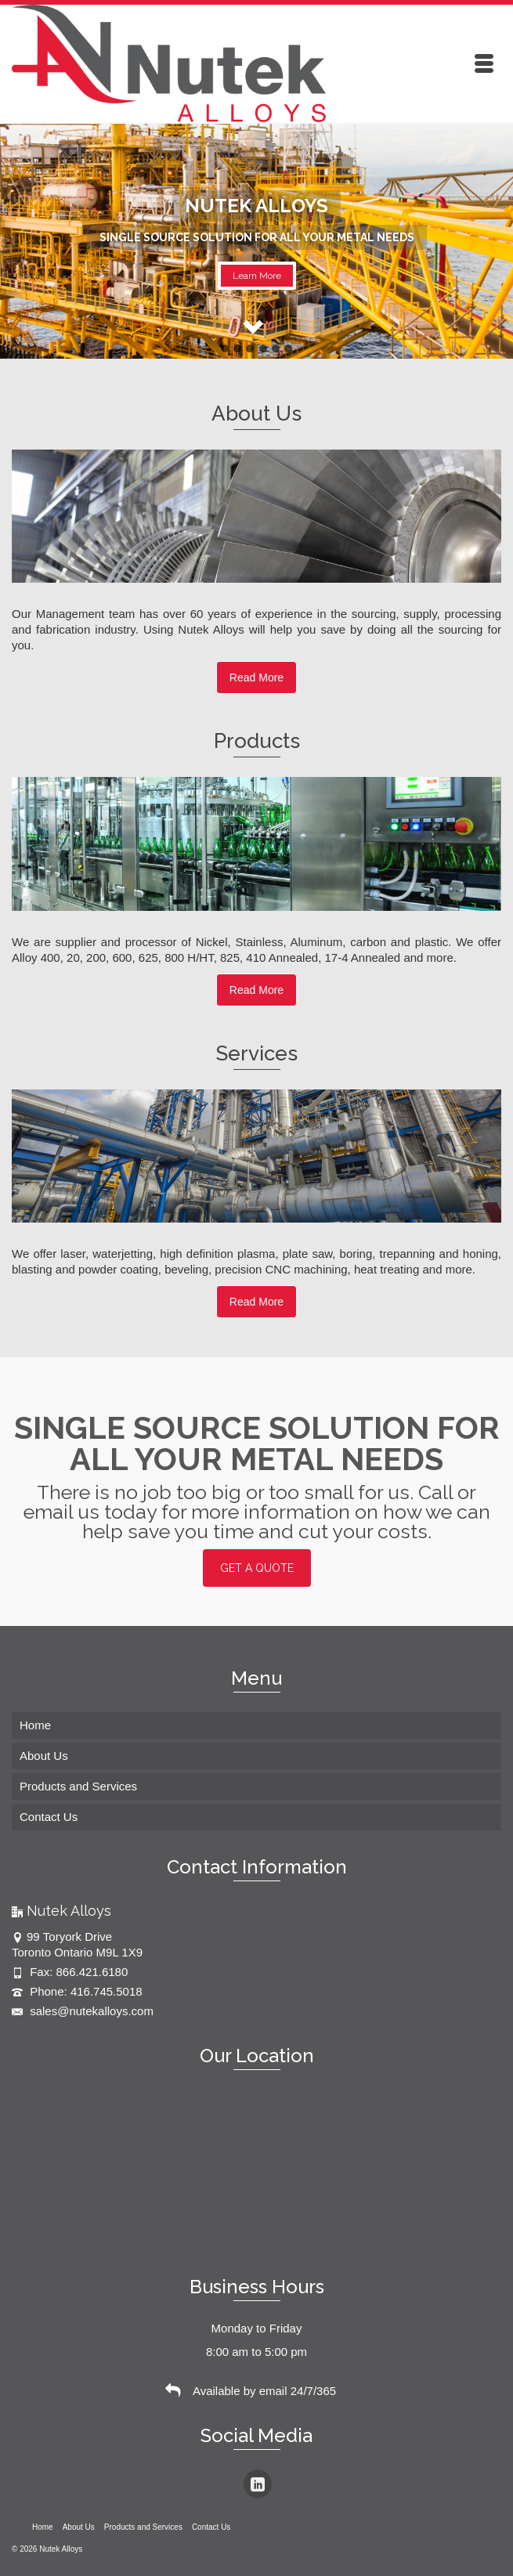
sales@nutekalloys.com (83, 2011)
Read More (256, 677)
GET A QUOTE (257, 1568)
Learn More (257, 275)
